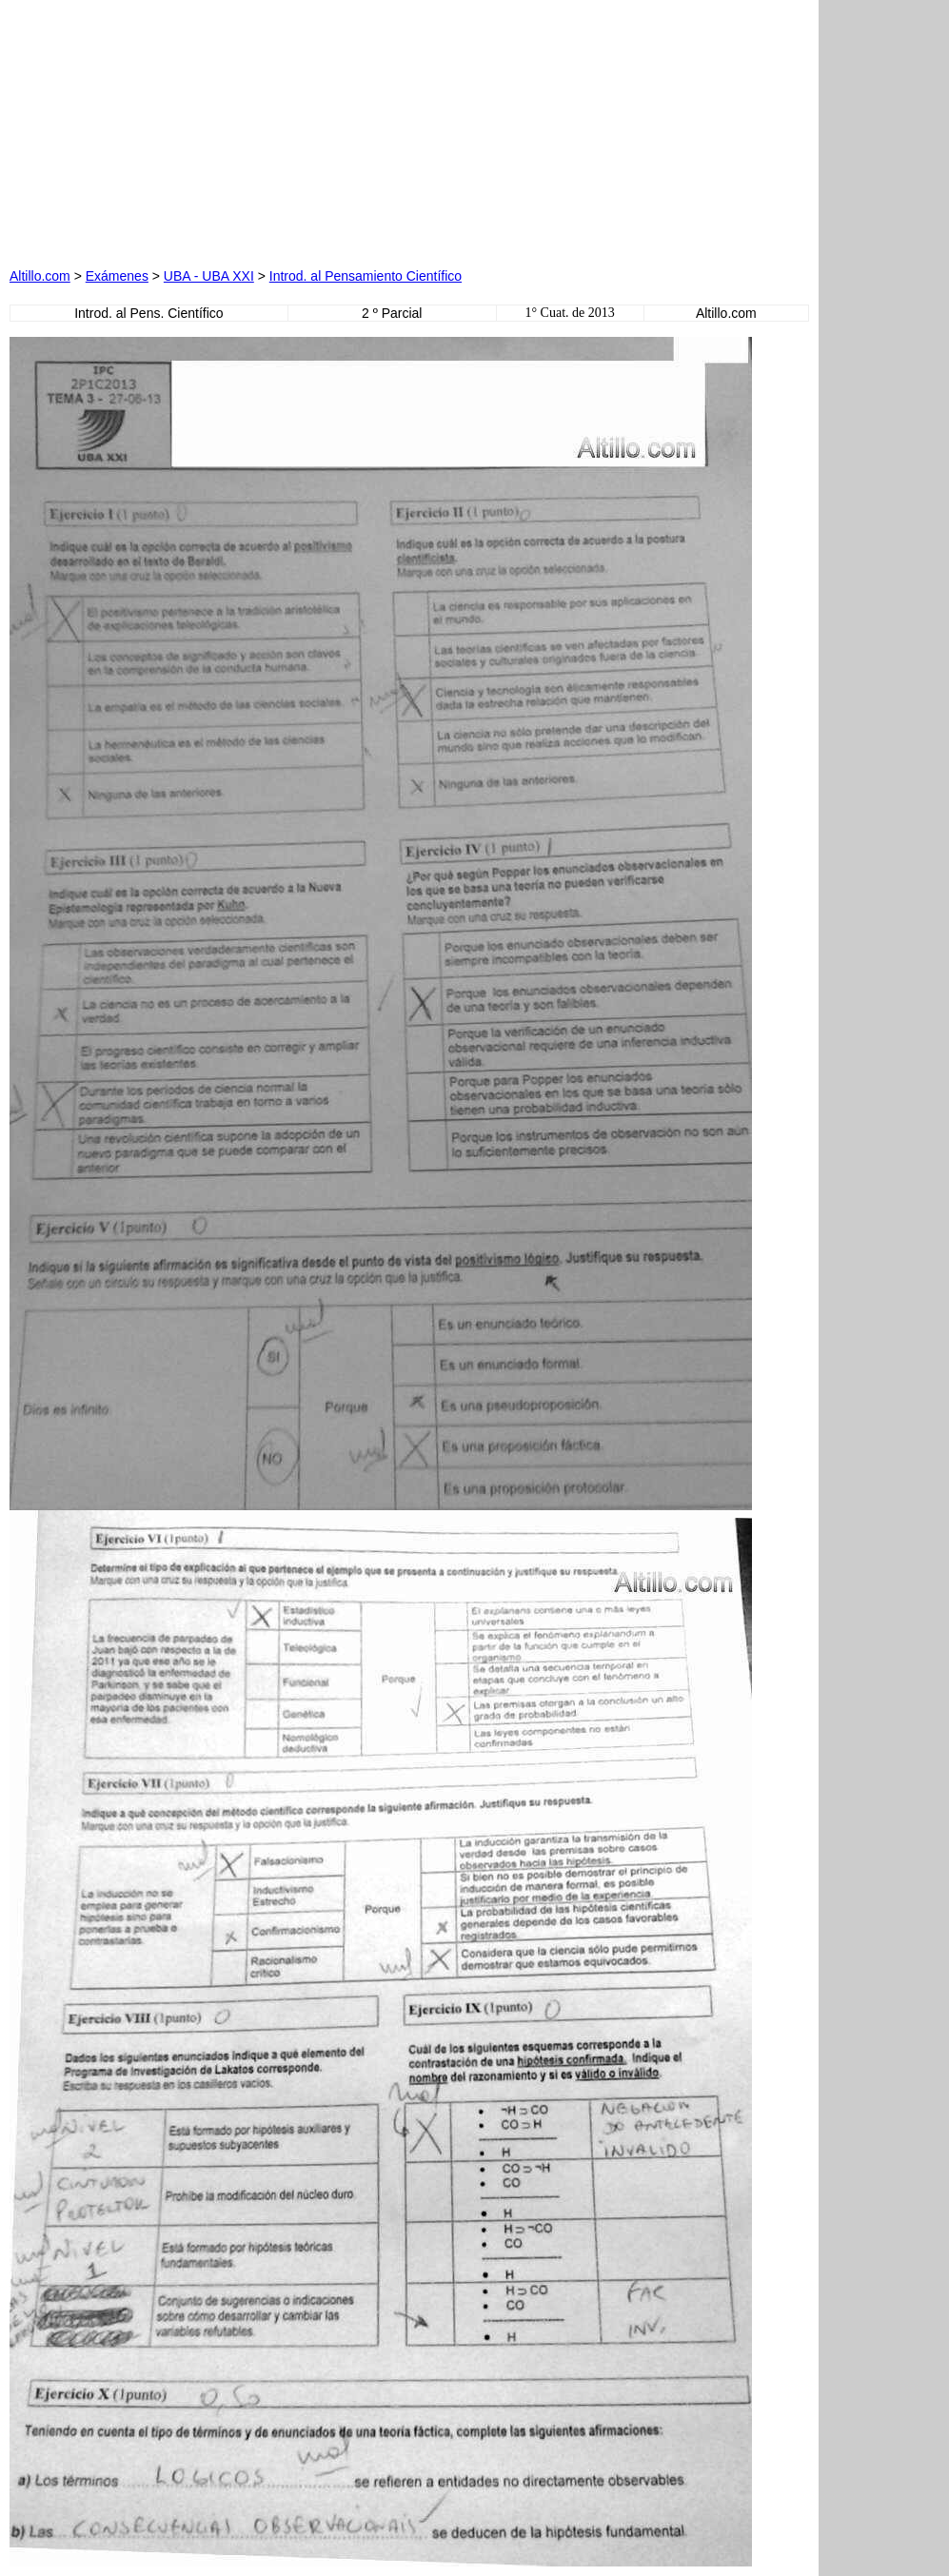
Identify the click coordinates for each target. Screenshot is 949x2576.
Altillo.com (40, 276)
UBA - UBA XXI (209, 276)
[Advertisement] (226, 128)
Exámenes (117, 276)
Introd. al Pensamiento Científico (365, 276)
